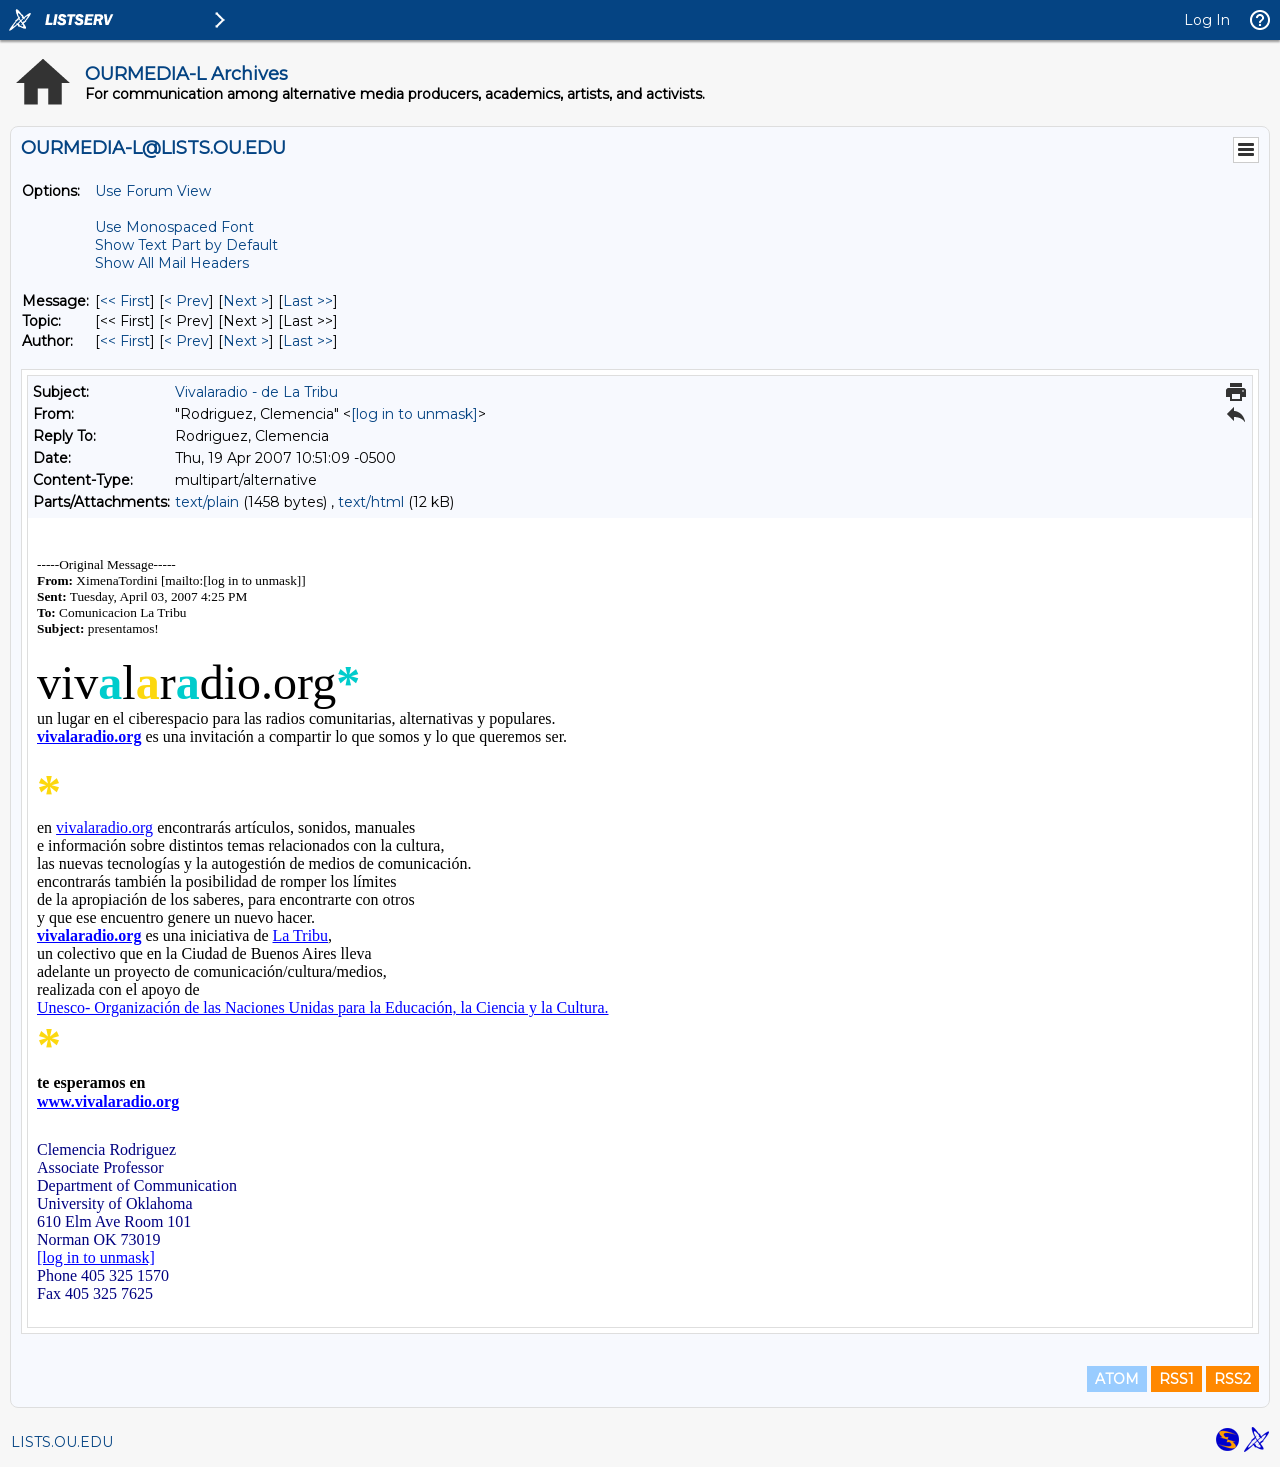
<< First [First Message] (125, 301)
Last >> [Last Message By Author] (308, 341)
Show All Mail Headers (172, 263)
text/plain (207, 502)
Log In (1207, 20)
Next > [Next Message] (246, 301)
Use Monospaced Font (174, 227)
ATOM (1117, 1379)
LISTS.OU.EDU (62, 1442)
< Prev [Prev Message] (186, 301)
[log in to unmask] (414, 414)
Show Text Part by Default (186, 245)
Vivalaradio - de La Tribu (256, 392)
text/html (371, 502)
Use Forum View (153, 191)
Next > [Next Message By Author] (246, 341)
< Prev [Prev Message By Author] (186, 341)
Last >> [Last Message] (308, 301)
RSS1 (1176, 1379)
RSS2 (1232, 1379)
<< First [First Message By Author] (125, 341)
